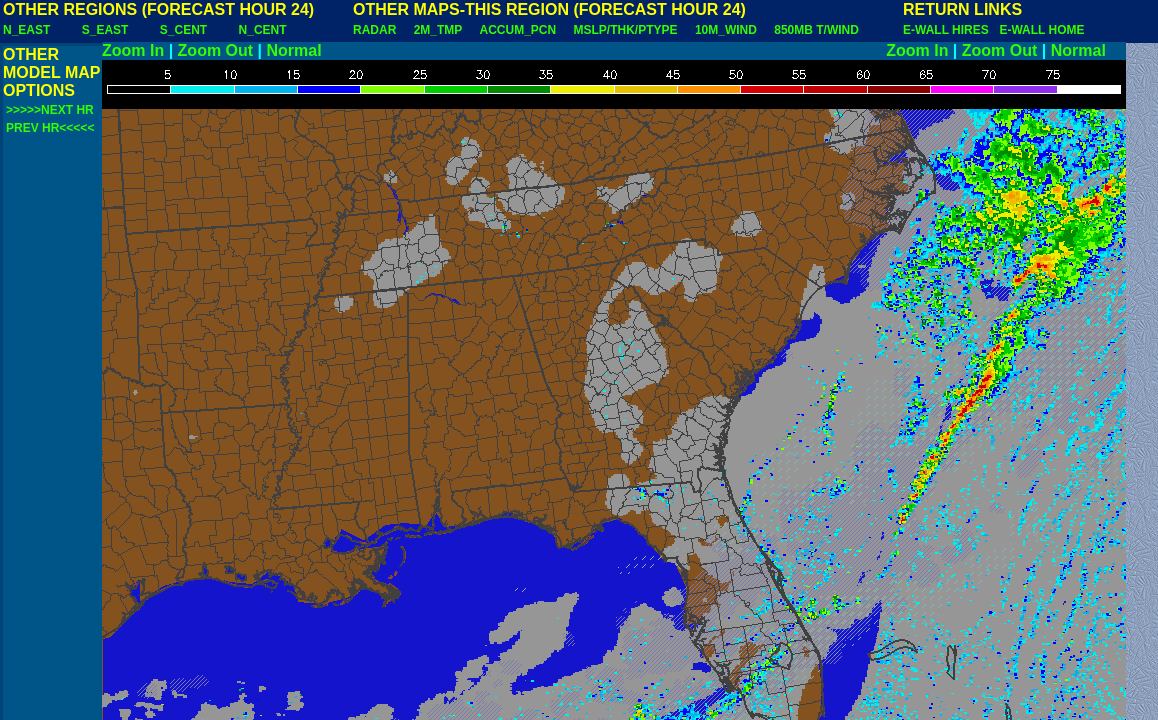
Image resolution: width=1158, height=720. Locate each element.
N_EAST (26, 30)
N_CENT (263, 30)
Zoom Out (216, 50)
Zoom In (133, 50)
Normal (294, 50)
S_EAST (105, 30)
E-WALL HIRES (949, 30)
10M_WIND (726, 30)
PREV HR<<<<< (50, 128)
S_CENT (183, 30)
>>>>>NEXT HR (50, 110)
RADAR (374, 30)
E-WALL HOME (1041, 30)
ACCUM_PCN (518, 30)
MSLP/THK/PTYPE (626, 30)
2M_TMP (438, 30)
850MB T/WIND (816, 30)
